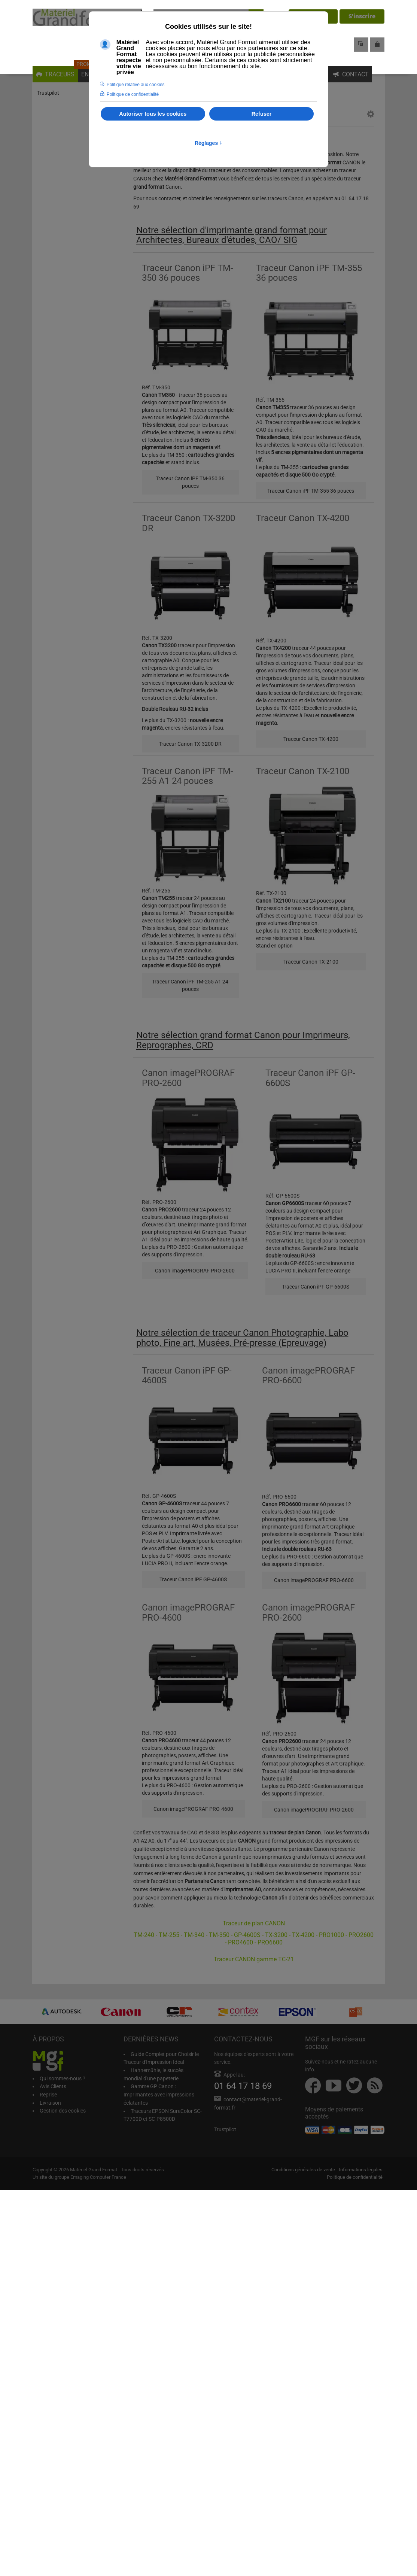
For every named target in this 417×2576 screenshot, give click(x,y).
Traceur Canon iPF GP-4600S (193, 1579)
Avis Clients (53, 2086)
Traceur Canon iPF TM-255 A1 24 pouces (190, 985)
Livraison (50, 2103)
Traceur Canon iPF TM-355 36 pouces (310, 491)
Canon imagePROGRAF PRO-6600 (314, 1580)
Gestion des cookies (63, 2111)
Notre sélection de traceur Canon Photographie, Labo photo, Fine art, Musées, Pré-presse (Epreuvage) (242, 1337)
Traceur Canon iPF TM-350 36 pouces (190, 482)
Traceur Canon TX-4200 (310, 739)
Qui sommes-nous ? (62, 2078)
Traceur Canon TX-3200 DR (190, 744)
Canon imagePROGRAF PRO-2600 (195, 1271)
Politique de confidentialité (355, 2177)
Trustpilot (48, 93)
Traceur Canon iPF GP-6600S (315, 1287)
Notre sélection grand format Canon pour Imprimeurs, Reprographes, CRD (243, 1040)
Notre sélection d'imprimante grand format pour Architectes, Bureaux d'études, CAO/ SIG (231, 235)
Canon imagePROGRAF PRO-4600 (193, 1809)
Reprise (48, 2095)
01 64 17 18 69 (243, 2086)
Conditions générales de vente (303, 2169)
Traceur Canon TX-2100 (310, 962)
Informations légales (361, 2169)
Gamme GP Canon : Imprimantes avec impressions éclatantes (159, 2094)
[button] (370, 115)
